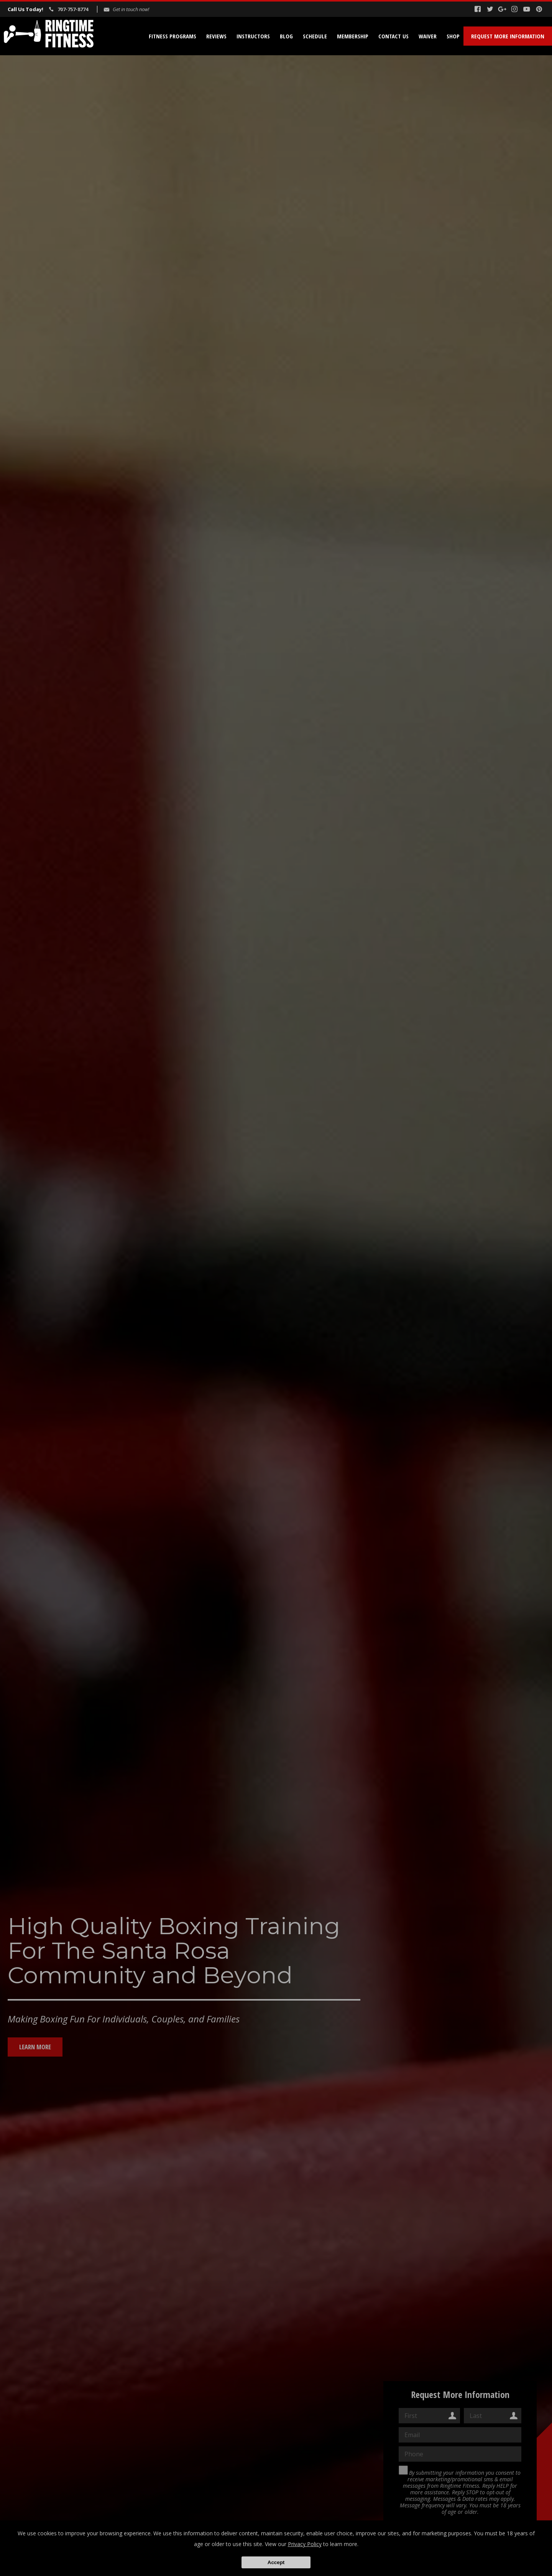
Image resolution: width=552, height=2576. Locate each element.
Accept (276, 2562)
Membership (352, 36)
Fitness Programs (172, 36)
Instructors (253, 36)
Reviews (216, 36)
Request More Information (507, 36)
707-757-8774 (73, 9)
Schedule (315, 36)
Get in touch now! (131, 9)
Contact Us (393, 36)
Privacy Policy (305, 2544)
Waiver (428, 36)
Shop (453, 36)
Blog (286, 36)
